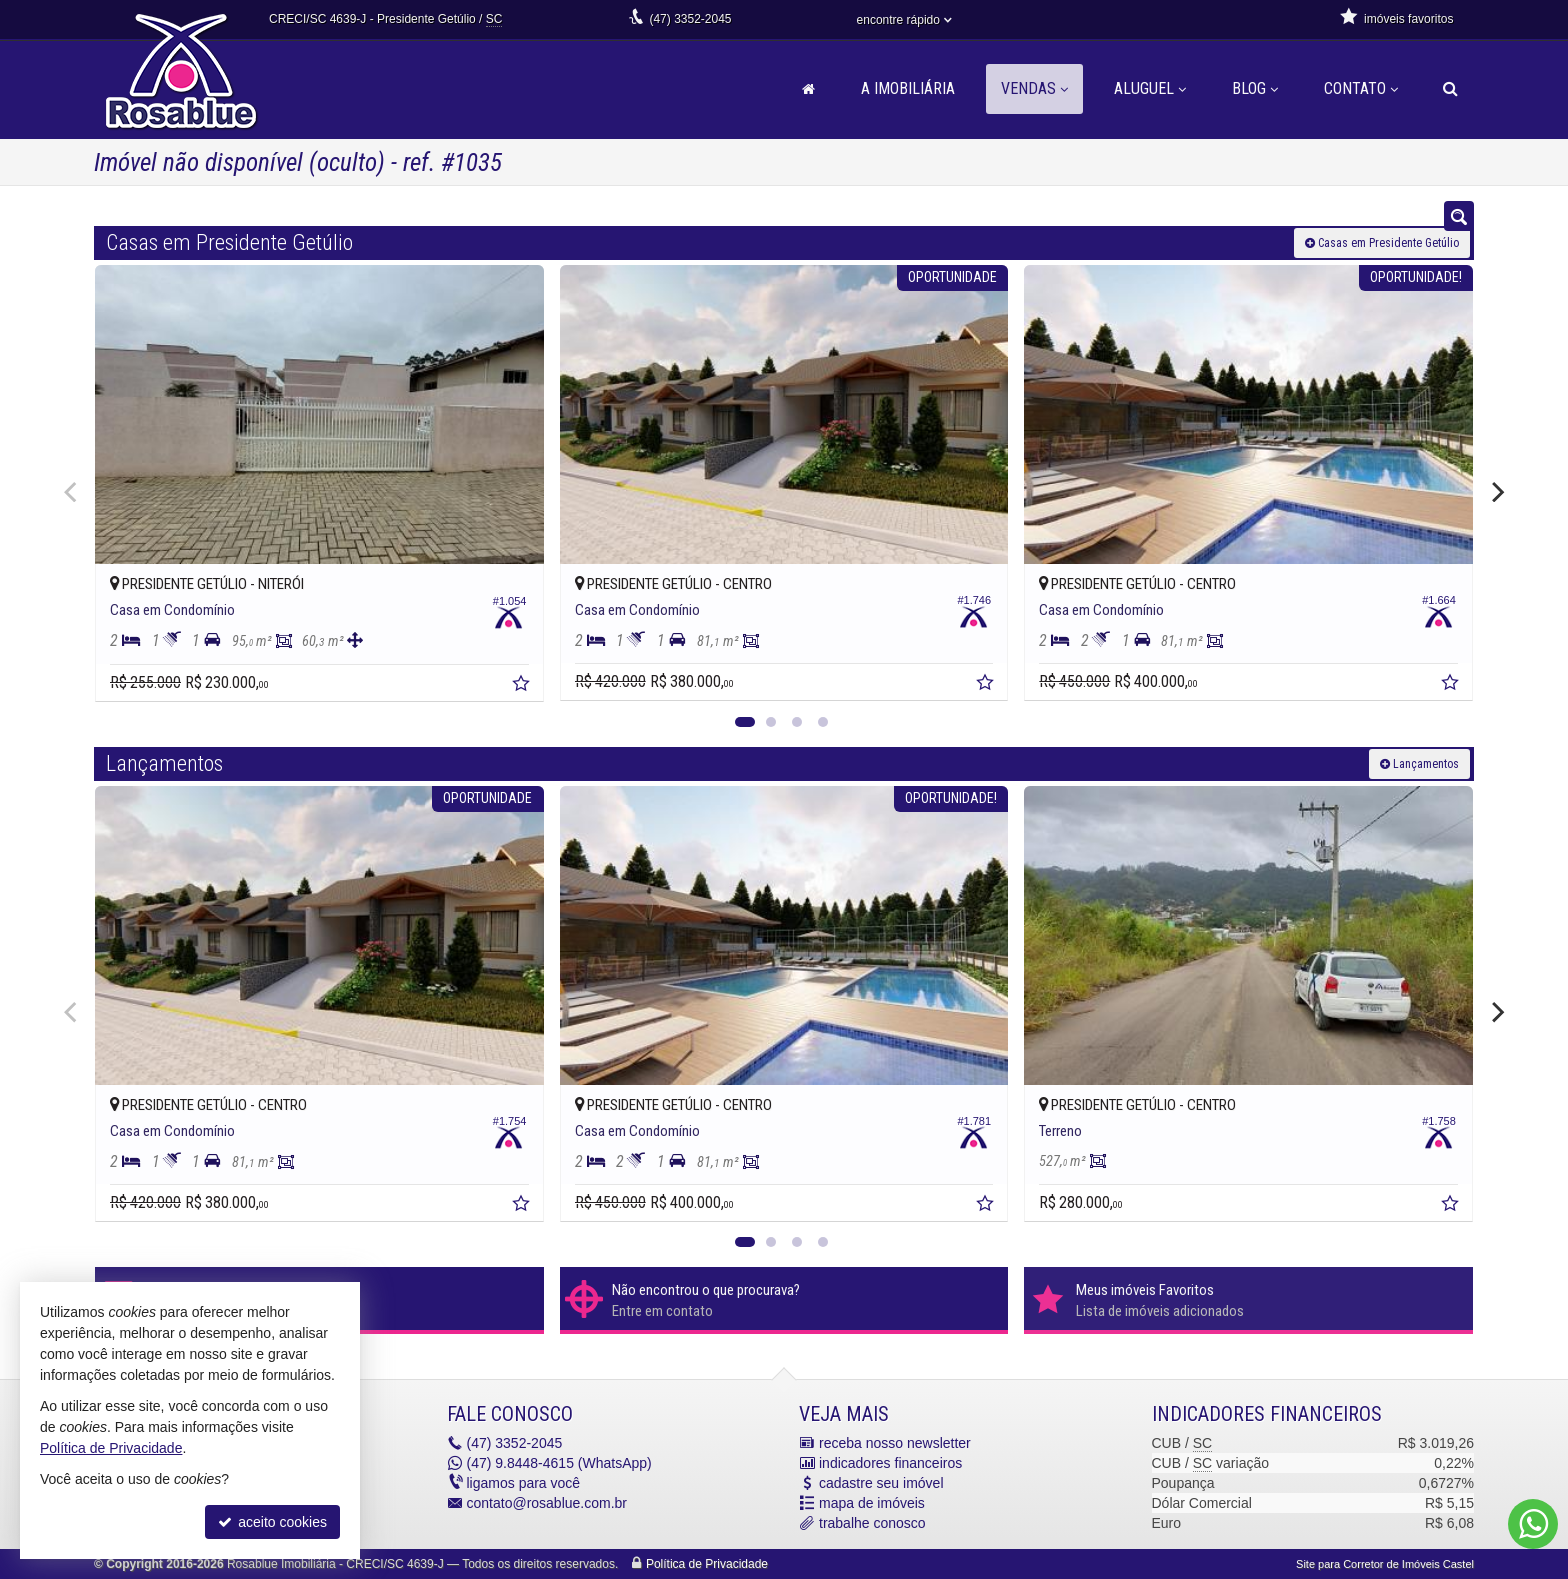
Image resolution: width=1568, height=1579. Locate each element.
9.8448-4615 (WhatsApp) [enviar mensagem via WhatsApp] (559, 1463)
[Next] (1496, 492)
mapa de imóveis (872, 1503)
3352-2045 (690, 19)
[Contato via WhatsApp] (1533, 1524)
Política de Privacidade (707, 1564)
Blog (1255, 88)
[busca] (1450, 89)
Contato (1361, 88)
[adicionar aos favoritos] (523, 686)
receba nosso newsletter (895, 1443)
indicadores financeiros (890, 1463)
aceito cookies (272, 1522)
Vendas (1034, 88)
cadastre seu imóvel (881, 1483)
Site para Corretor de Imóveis (1385, 1564)
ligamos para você (524, 1483)
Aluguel (1150, 88)
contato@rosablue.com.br (547, 1503)
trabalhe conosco (872, 1523)
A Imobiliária (908, 88)
